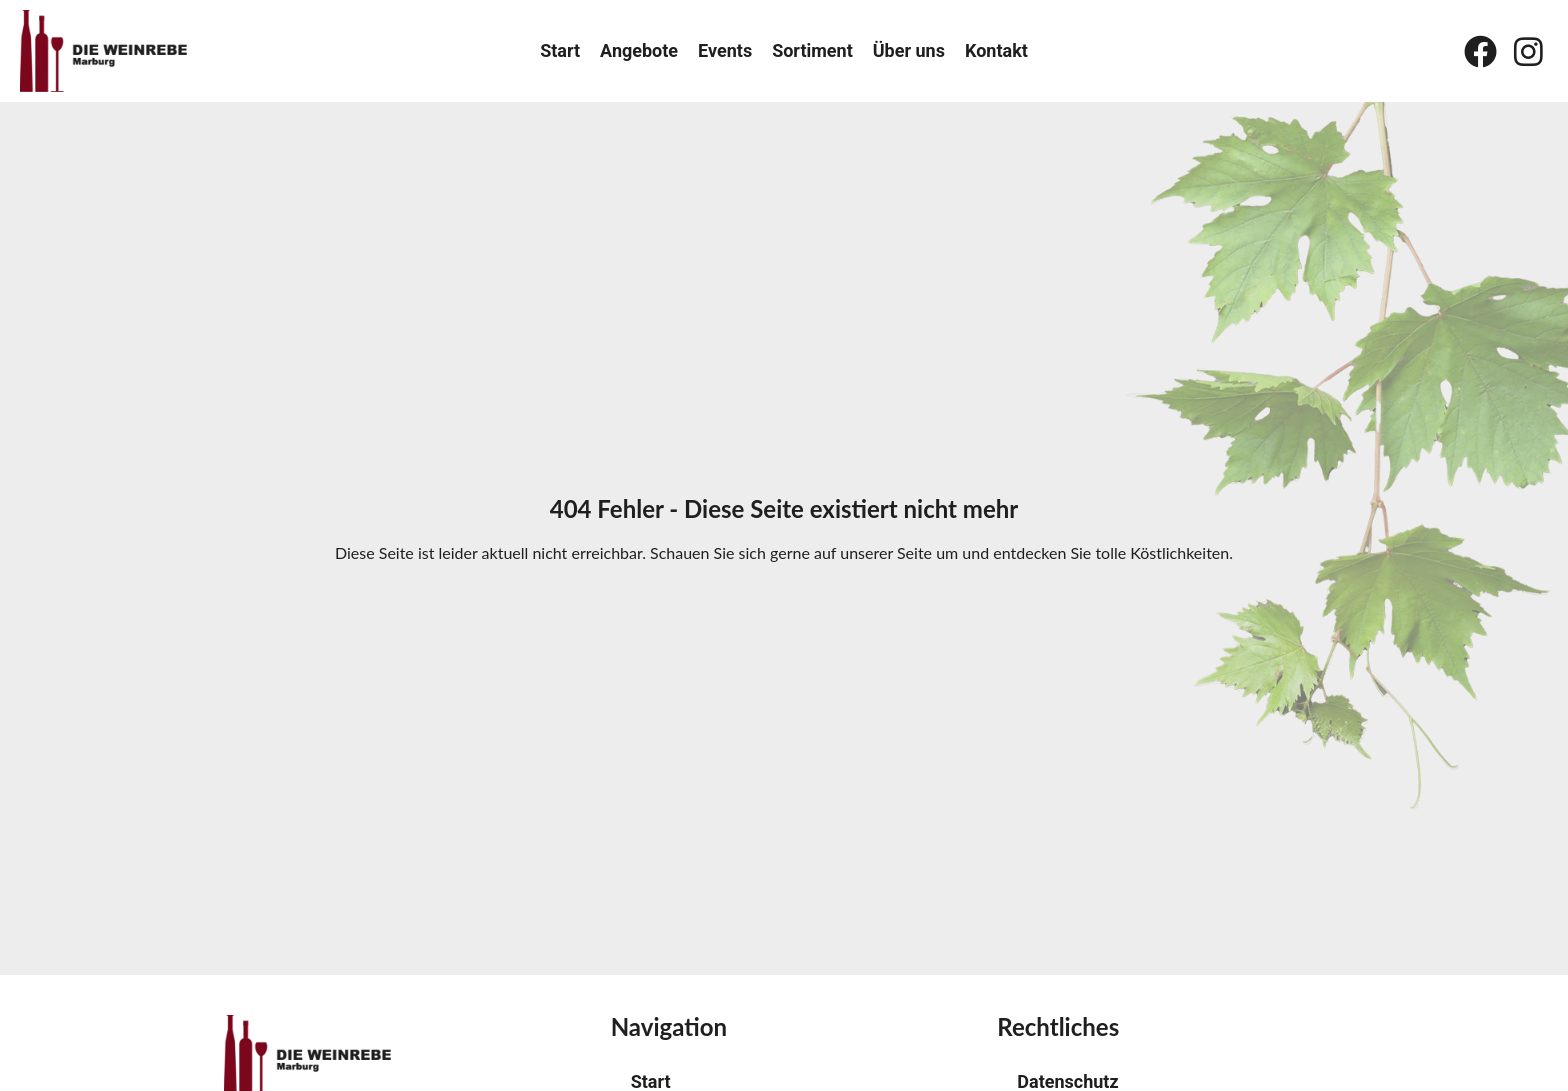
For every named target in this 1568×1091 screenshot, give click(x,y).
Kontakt (996, 51)
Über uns (909, 51)
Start (560, 51)
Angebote (639, 51)
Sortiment (812, 51)
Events (725, 51)
